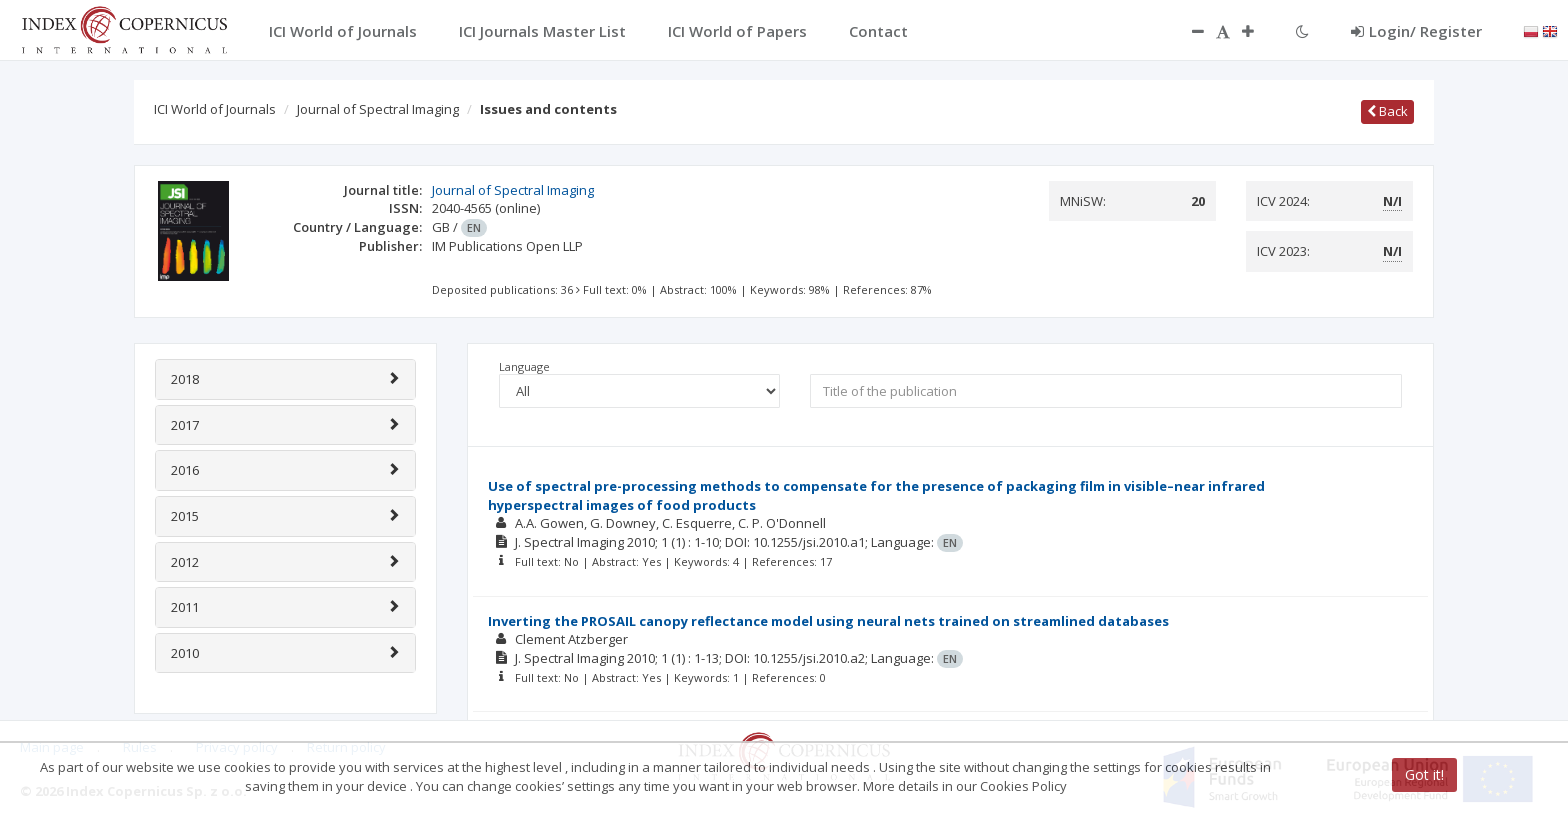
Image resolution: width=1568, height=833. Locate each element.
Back (1387, 111)
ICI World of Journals (215, 109)
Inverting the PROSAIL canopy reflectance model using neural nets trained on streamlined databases (828, 621)
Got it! (1424, 774)
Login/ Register (1416, 31)
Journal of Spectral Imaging (378, 109)
